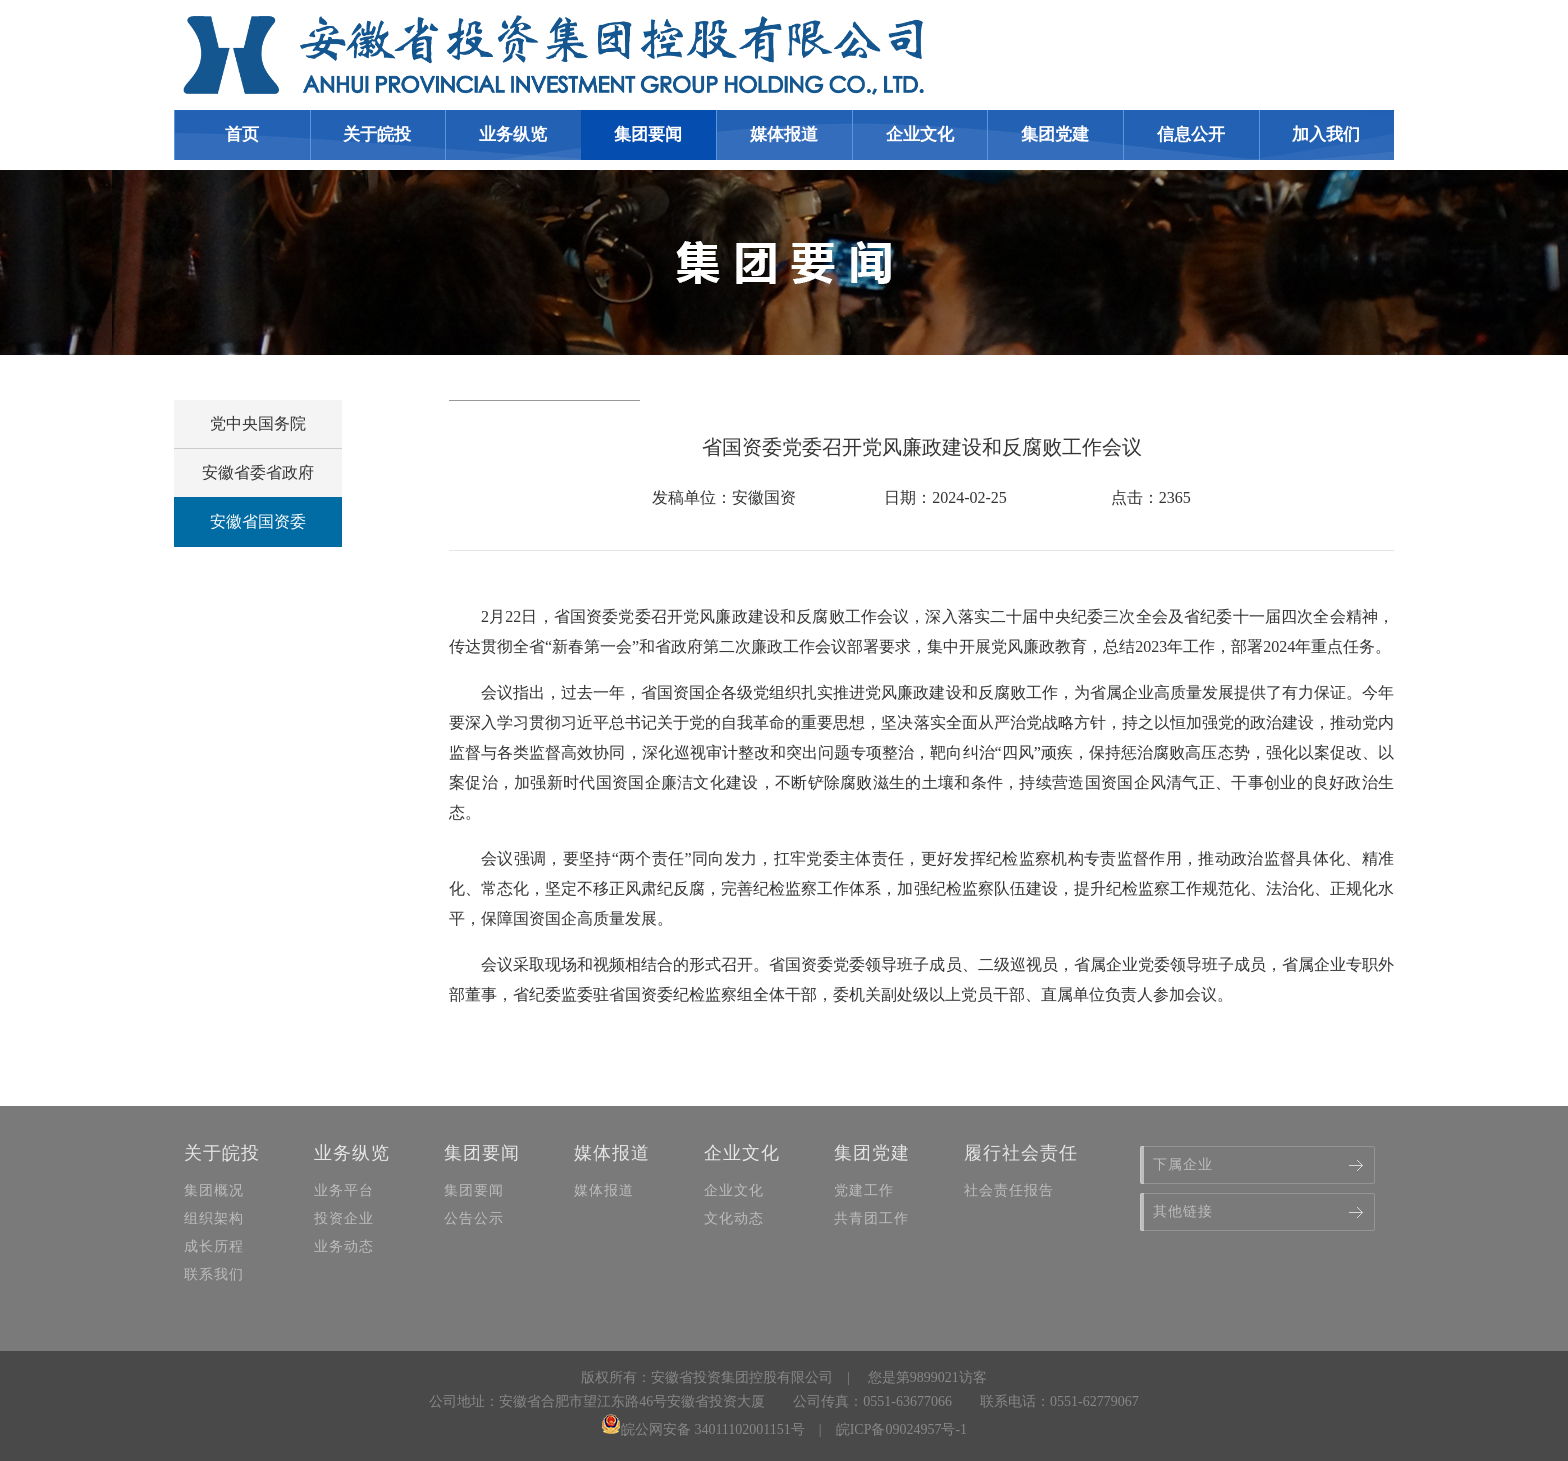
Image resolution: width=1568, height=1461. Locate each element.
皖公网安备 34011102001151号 (703, 1429)
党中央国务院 (258, 423)
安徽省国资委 (258, 521)
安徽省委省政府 (258, 472)
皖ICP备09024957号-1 (901, 1429)
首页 (242, 134)
